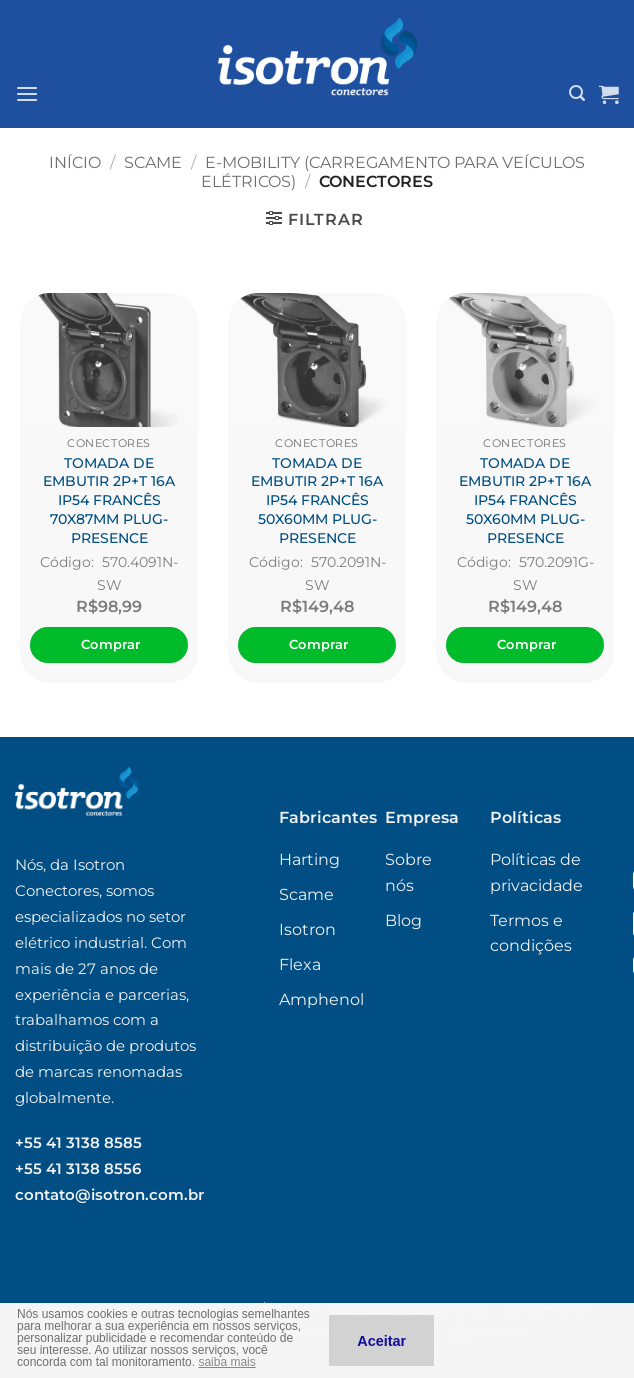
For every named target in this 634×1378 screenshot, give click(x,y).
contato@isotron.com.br (109, 1194)
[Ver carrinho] (609, 94)
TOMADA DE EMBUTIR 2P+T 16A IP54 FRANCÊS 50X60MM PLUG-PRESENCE (317, 500)
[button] (27, 93)
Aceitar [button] (381, 1341)
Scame (153, 162)
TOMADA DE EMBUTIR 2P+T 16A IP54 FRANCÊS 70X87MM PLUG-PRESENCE (109, 500)
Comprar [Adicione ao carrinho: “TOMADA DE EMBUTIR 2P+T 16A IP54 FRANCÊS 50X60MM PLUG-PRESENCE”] (319, 644)
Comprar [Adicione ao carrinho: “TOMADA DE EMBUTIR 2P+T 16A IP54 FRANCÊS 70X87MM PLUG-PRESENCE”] (111, 644)
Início (75, 162)
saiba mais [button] (226, 1362)
